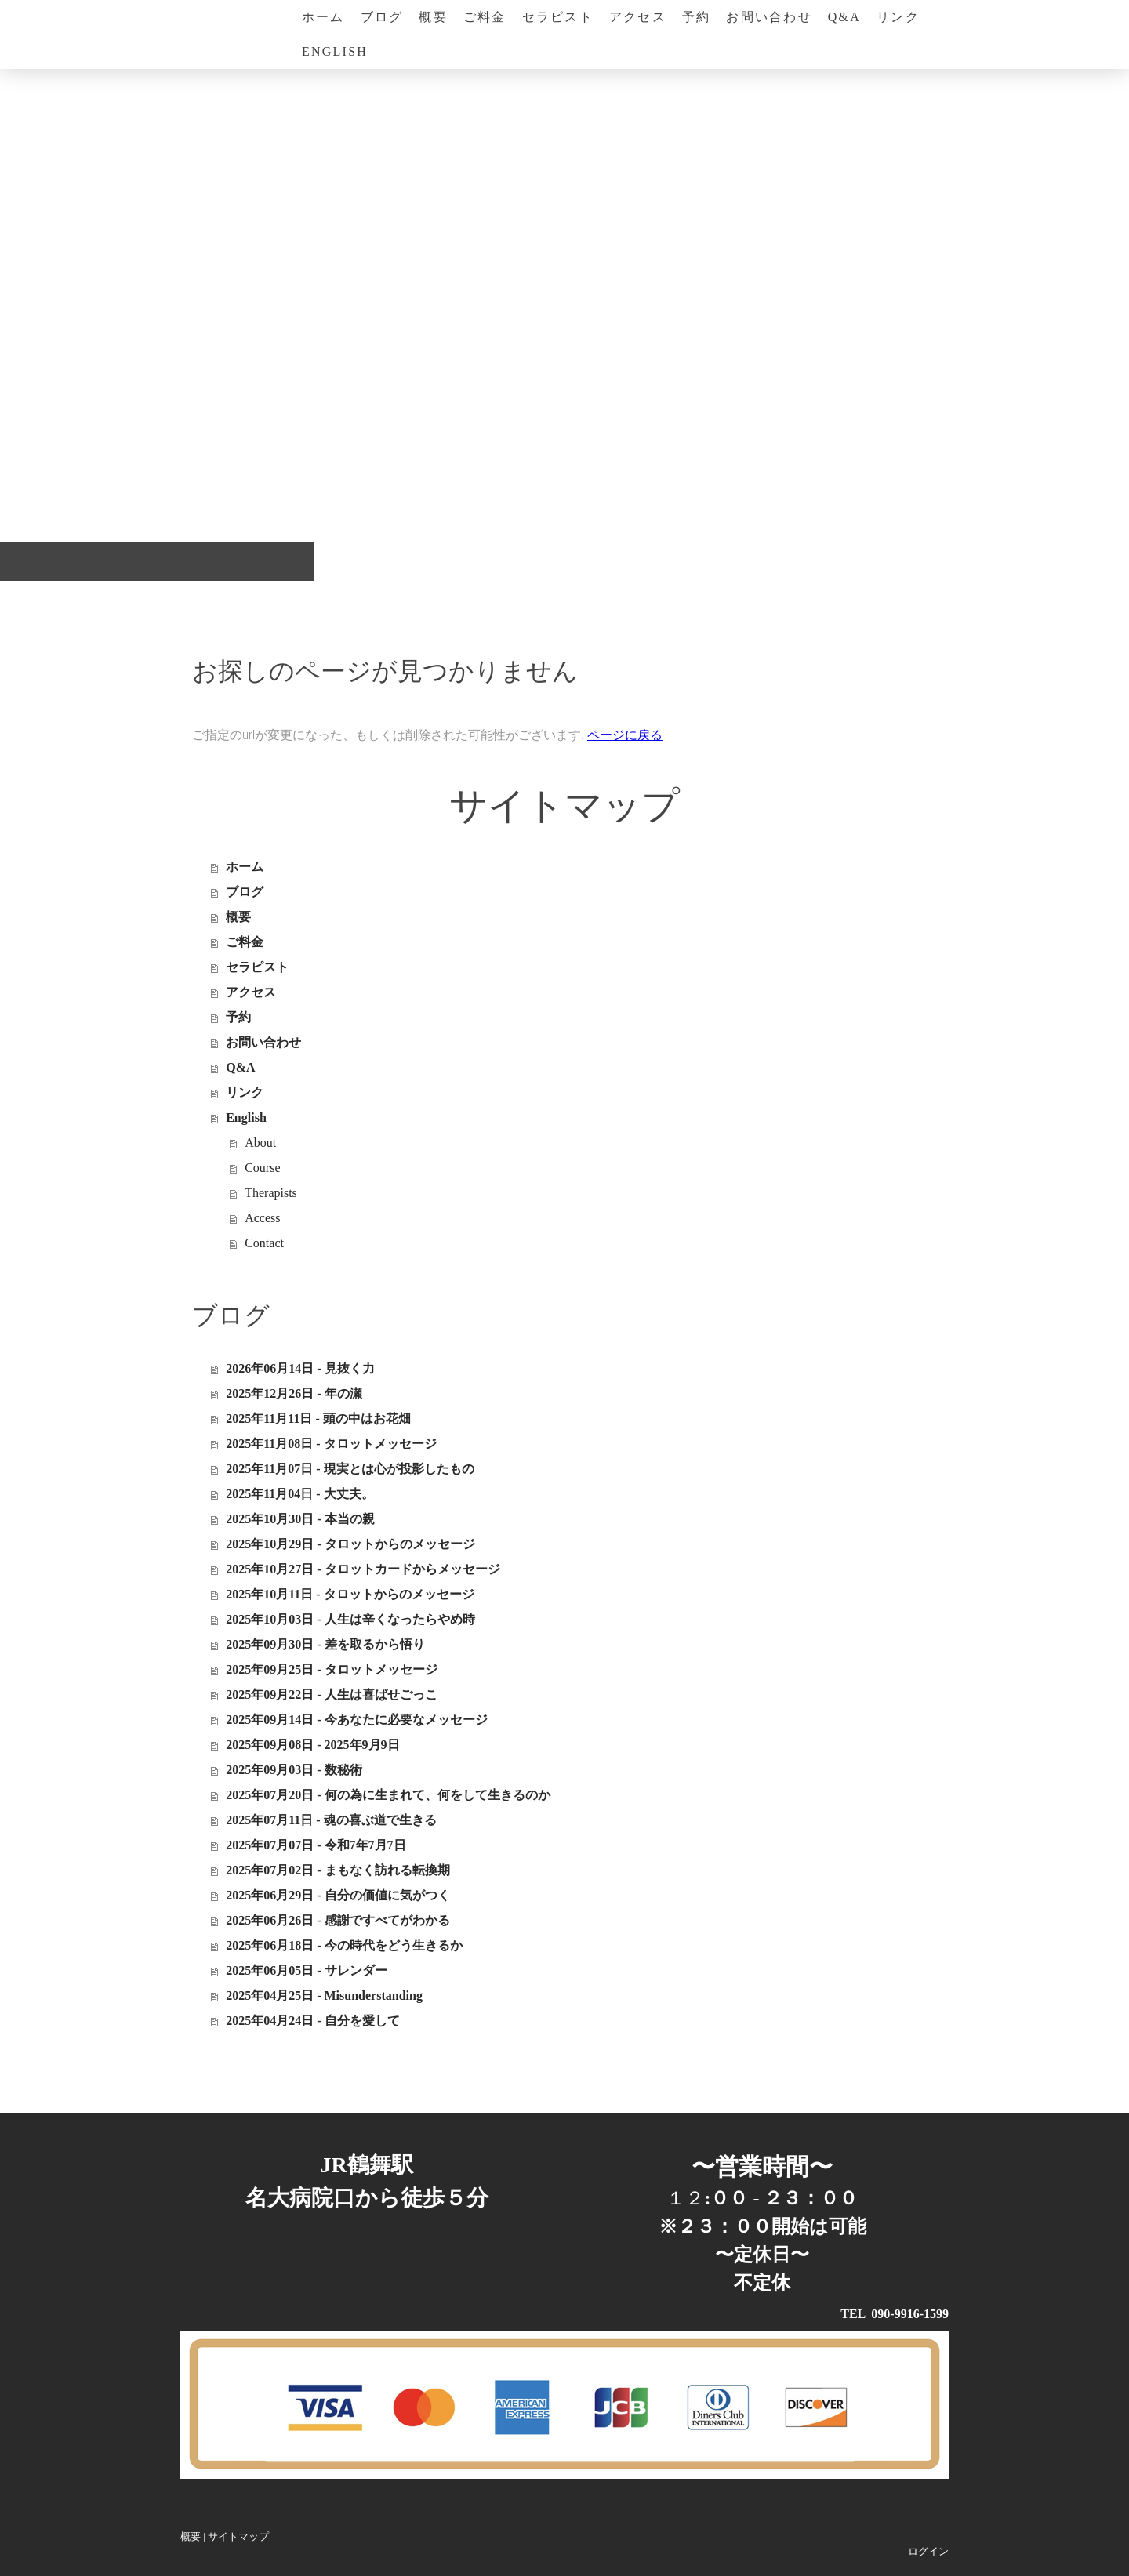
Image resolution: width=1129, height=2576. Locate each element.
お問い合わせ (768, 17)
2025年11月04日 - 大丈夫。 (299, 1493)
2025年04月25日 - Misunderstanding (324, 1995)
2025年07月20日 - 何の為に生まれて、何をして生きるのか (388, 1794)
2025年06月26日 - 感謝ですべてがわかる (337, 1920)
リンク (898, 17)
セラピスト (558, 17)
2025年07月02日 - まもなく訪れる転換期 (337, 1870)
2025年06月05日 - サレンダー (306, 1970)
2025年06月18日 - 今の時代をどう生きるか (344, 1945)
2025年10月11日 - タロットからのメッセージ (350, 1594)
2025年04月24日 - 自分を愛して (312, 2020)
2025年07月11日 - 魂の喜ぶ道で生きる (331, 1820)
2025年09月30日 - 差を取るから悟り (325, 1644)
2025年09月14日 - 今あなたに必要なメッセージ (356, 1719)
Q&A (844, 17)
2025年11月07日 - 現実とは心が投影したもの (350, 1468)
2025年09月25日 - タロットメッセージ (331, 1669)
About (260, 1142)
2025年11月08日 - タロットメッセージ (331, 1443)
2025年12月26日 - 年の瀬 (293, 1393)
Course (262, 1167)
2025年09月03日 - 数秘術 (293, 1769)
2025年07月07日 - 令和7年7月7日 (315, 1845)
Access (262, 1218)
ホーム (323, 17)
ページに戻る (625, 734)
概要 (433, 17)
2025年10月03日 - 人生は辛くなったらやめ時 (350, 1619)
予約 (696, 17)
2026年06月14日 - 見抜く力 (300, 1368)
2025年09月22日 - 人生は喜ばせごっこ (331, 1694)
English (335, 51)
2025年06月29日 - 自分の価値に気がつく (337, 1895)
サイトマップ (238, 2536)
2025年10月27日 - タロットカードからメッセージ (362, 1569)
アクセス (637, 17)
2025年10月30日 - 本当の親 (300, 1519)
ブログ (382, 17)
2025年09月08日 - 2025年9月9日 (312, 1744)
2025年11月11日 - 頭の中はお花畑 (318, 1418)
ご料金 (484, 17)
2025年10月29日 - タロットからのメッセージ (350, 1544)
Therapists (271, 1192)
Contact (264, 1243)
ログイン (928, 2551)
